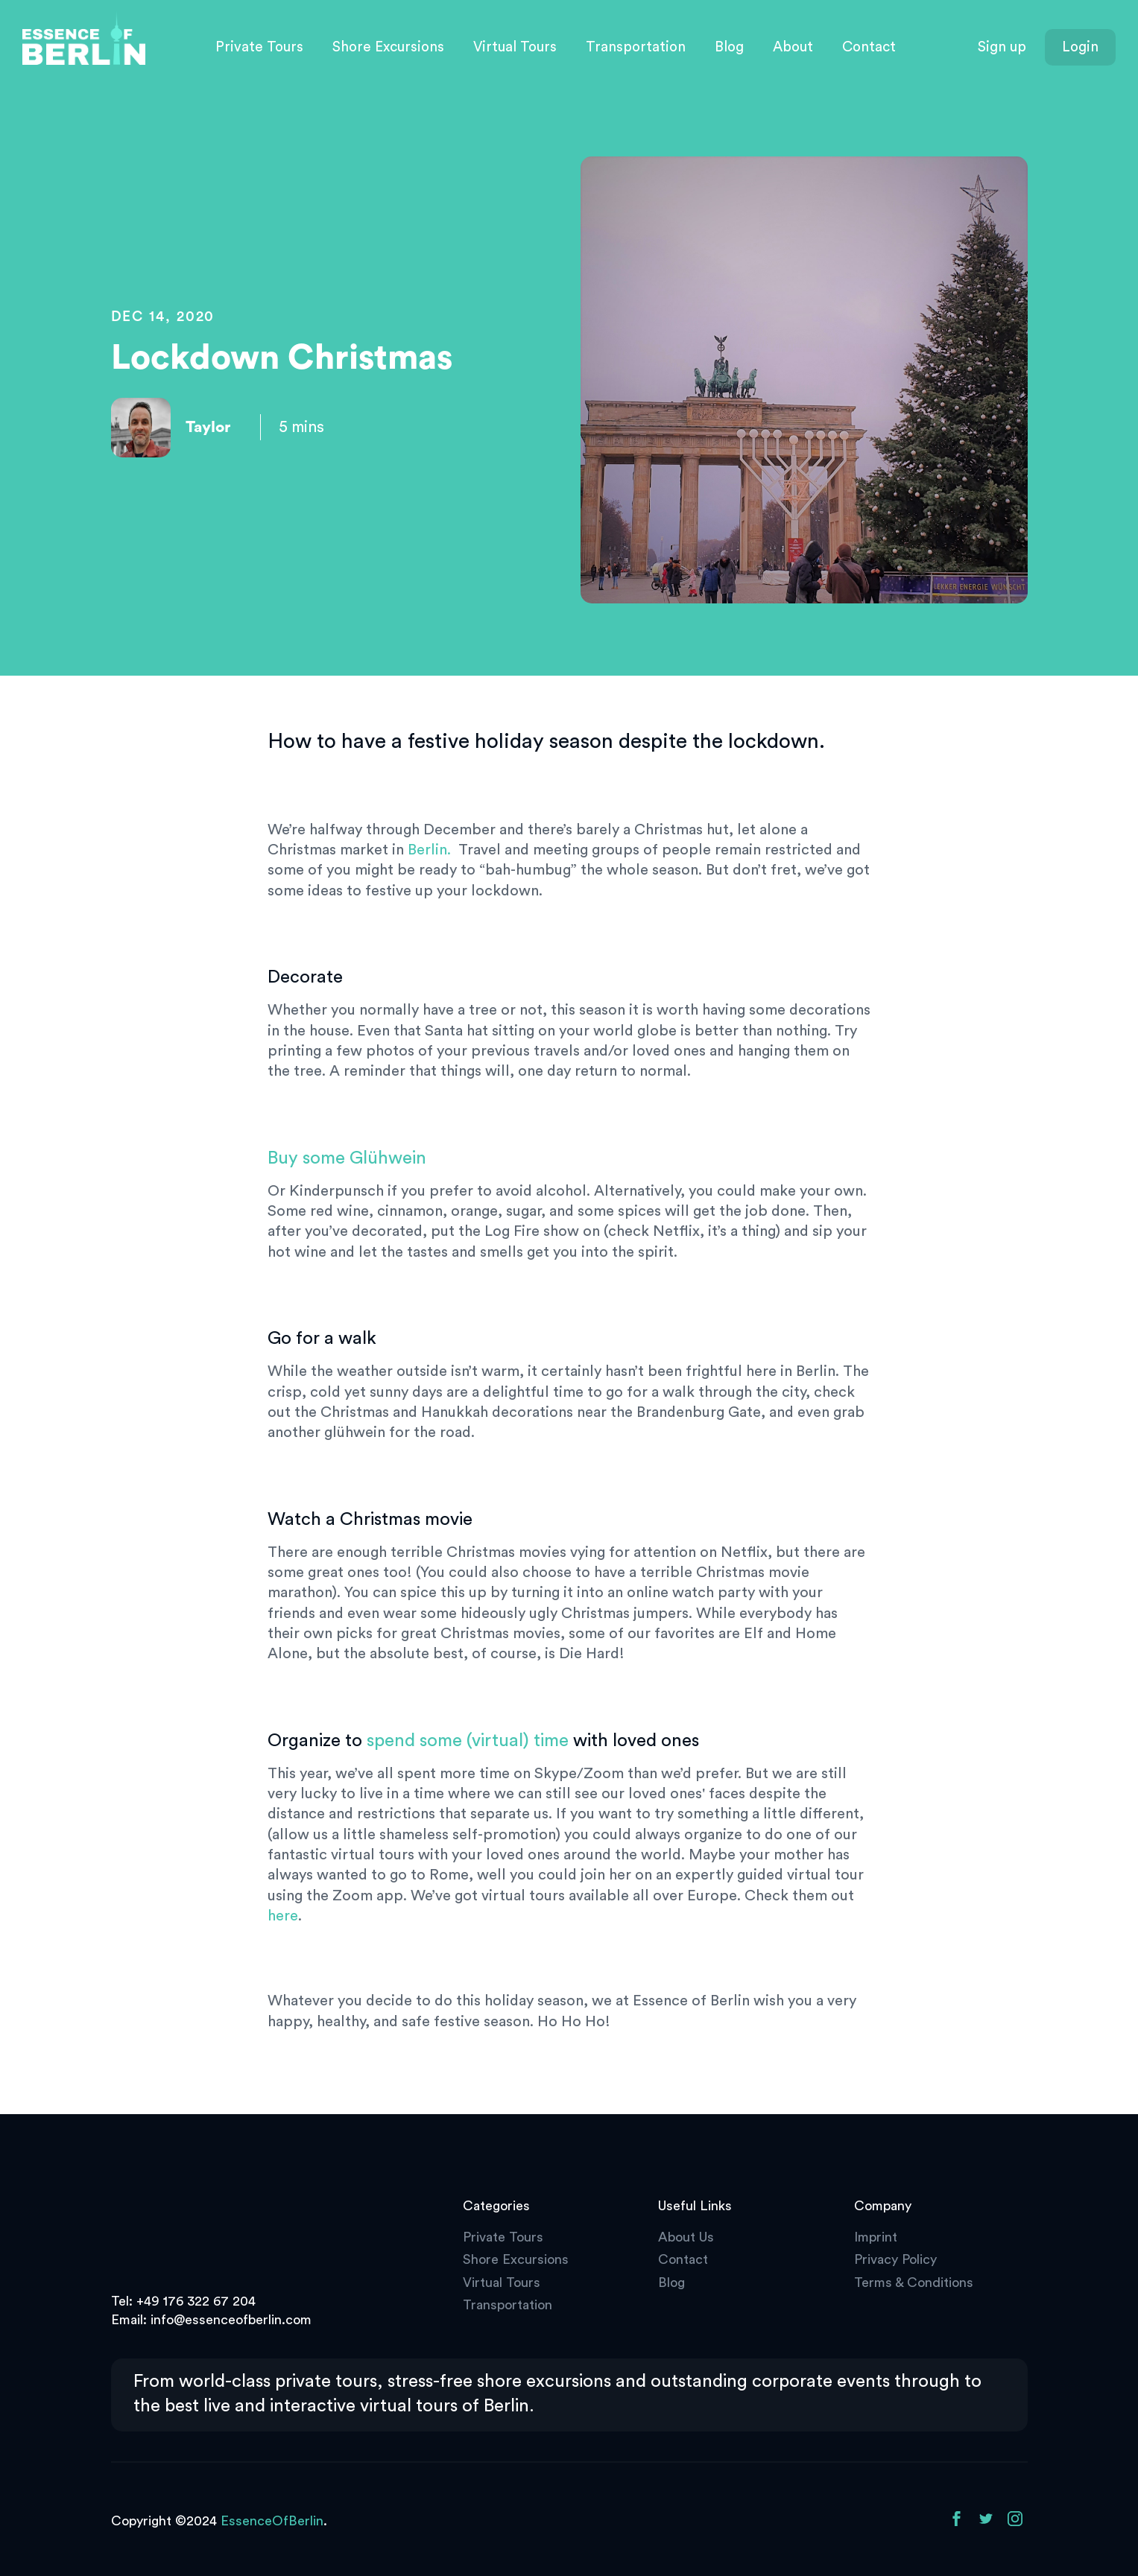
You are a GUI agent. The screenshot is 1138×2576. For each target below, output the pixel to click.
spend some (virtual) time (468, 1741)
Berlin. (429, 850)
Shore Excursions (388, 47)
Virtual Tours (515, 47)
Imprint (875, 2237)
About (793, 47)
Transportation (636, 47)
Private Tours (259, 47)
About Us (686, 2237)
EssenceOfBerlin (272, 2521)
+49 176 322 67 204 (196, 2301)
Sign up (1002, 47)
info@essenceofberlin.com (231, 2319)
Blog (729, 47)
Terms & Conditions (913, 2282)
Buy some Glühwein (347, 1158)
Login (1080, 47)
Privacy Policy (895, 2259)
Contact (869, 47)
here (283, 1916)
